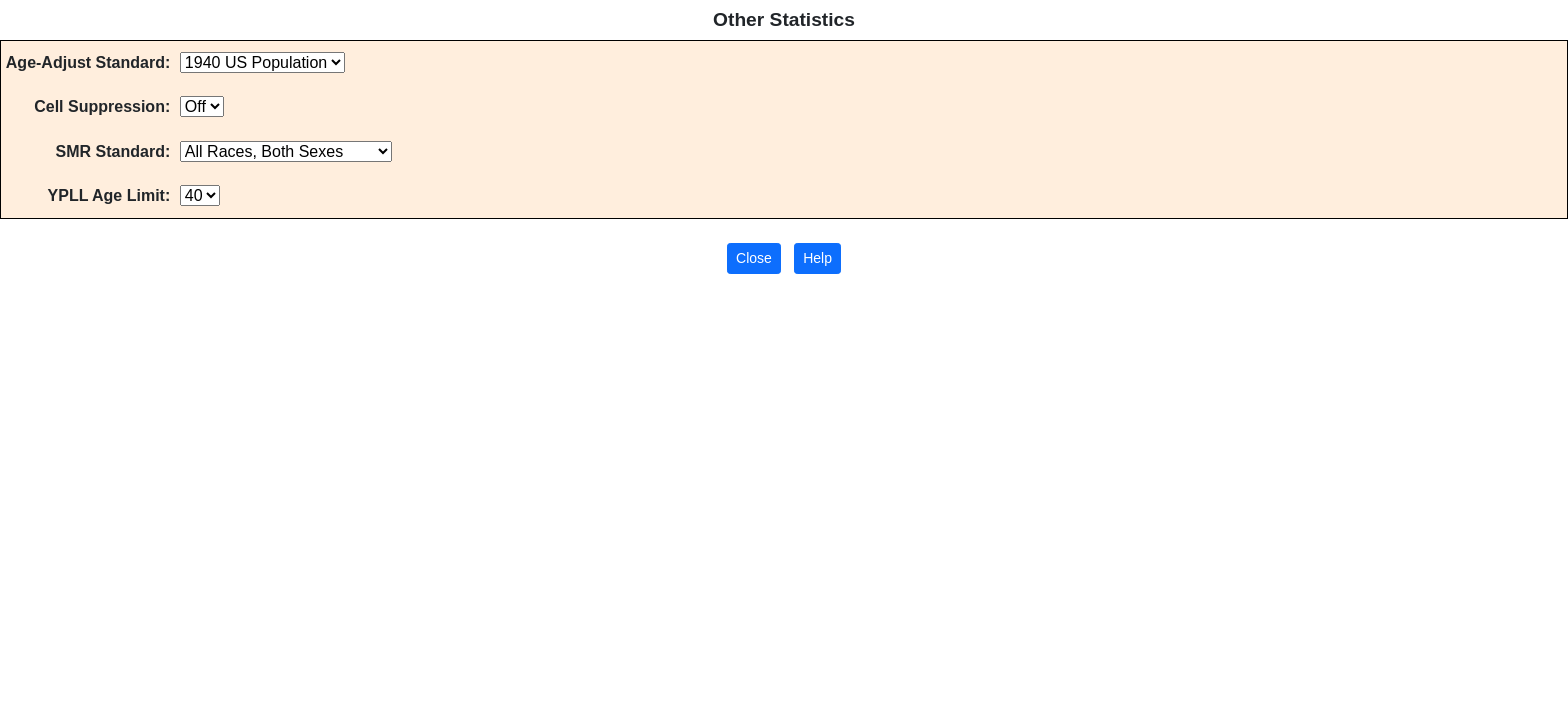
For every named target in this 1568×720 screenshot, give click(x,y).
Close (754, 258)
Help (817, 258)
